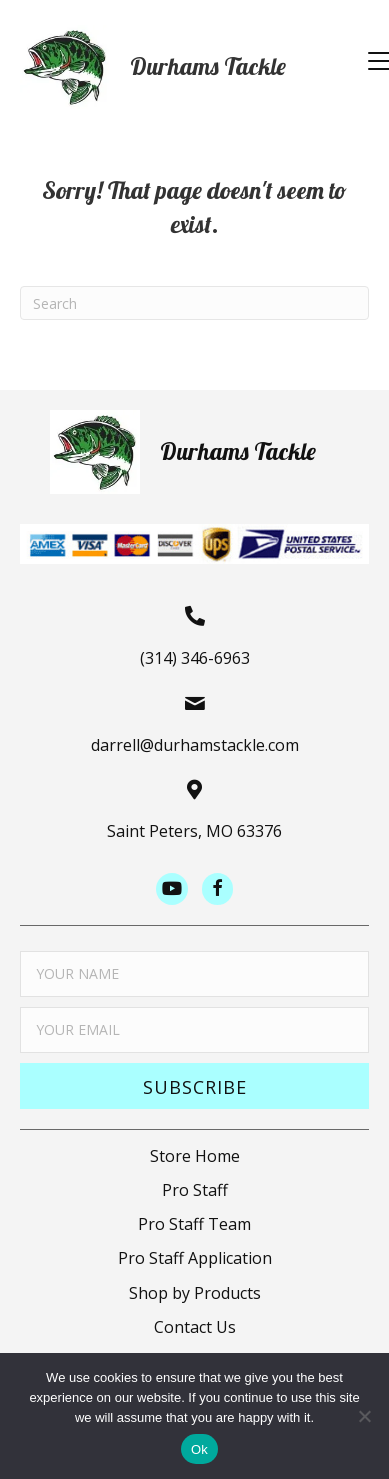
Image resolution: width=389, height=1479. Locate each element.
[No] (364, 1416)
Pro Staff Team (194, 1224)
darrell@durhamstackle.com (195, 745)
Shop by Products (195, 1293)
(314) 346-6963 (195, 658)
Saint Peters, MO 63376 (194, 831)
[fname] (194, 974)
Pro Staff (195, 1190)
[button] (194, 1086)
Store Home (195, 1156)
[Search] (194, 303)
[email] (194, 1030)
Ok (199, 1449)
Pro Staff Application (195, 1258)
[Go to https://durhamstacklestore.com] (175, 67)
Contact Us (195, 1327)
